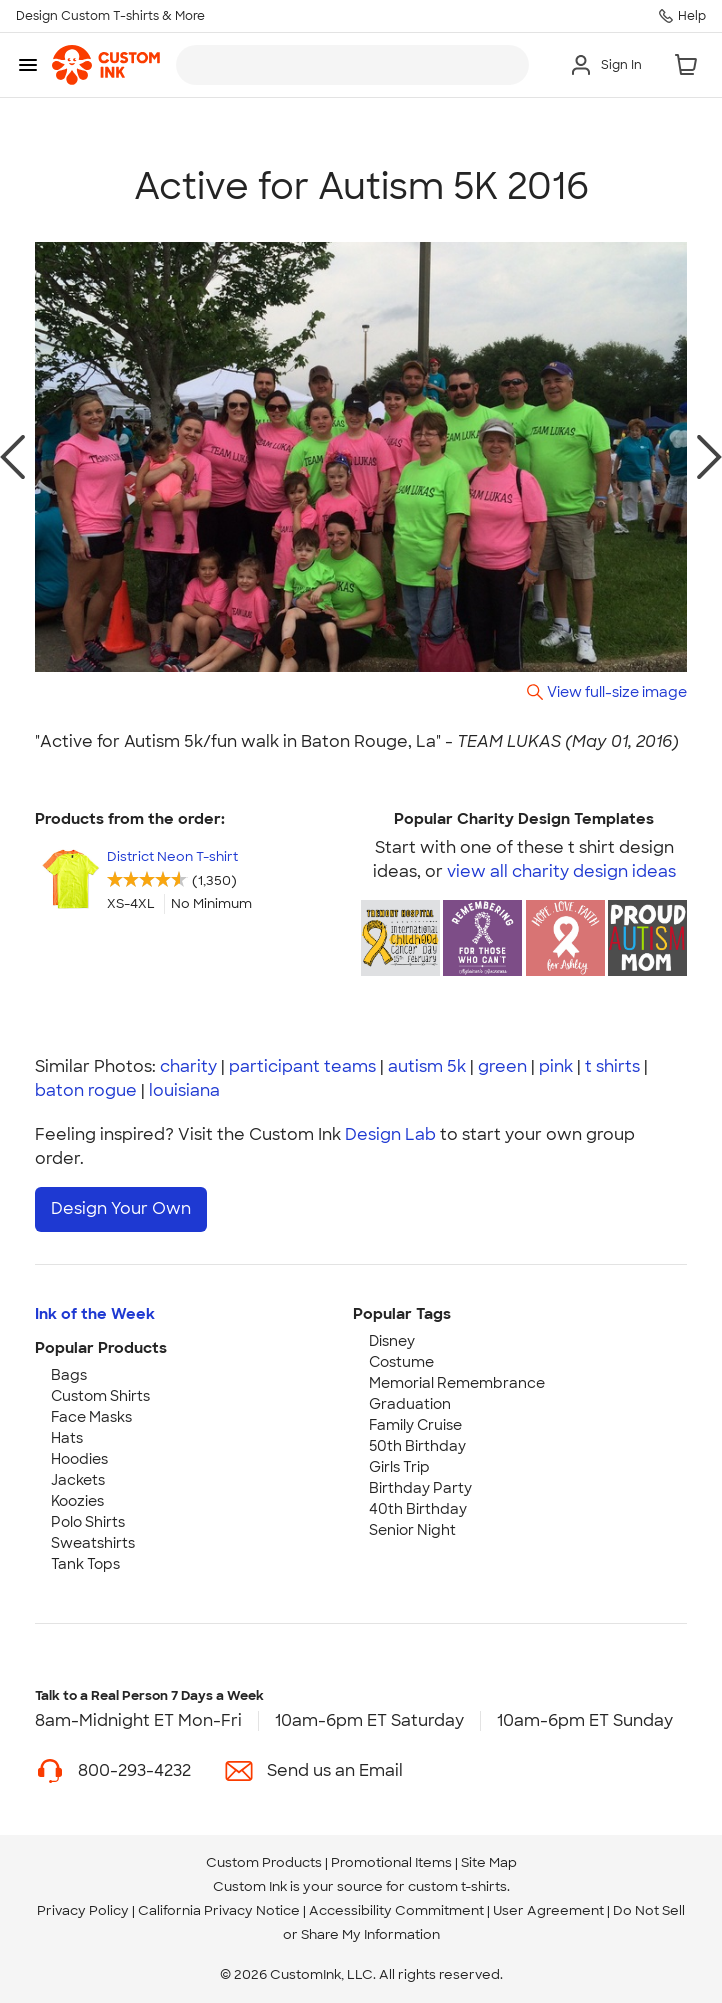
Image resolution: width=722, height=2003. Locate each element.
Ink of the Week (95, 1314)
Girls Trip (399, 1467)
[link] (106, 65)
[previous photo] (12, 457)
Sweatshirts (93, 1543)
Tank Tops (85, 1564)
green (502, 1066)
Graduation (410, 1404)
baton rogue (86, 1090)
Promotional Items (391, 1862)
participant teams (302, 1066)
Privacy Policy (83, 1910)
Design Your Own (121, 1208)
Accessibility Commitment (396, 1910)
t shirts (612, 1066)
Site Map (489, 1862)
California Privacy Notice (219, 1910)
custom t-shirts (457, 1886)
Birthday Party (420, 1488)
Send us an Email (335, 1770)
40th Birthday (418, 1509)
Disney (392, 1341)
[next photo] (709, 457)
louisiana (184, 1090)
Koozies (77, 1501)
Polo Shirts (88, 1522)
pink (556, 1066)
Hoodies (79, 1459)
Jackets (78, 1480)
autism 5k (427, 1066)
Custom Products (264, 1862)
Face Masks (91, 1417)
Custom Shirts (100, 1396)
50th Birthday (417, 1446)
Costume (401, 1362)
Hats (67, 1438)
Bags (69, 1375)
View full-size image (617, 691)
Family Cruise (415, 1425)
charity (188, 1066)
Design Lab (390, 1134)
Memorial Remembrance (457, 1383)
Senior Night (412, 1530)
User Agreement (548, 1910)
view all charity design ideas (561, 871)
